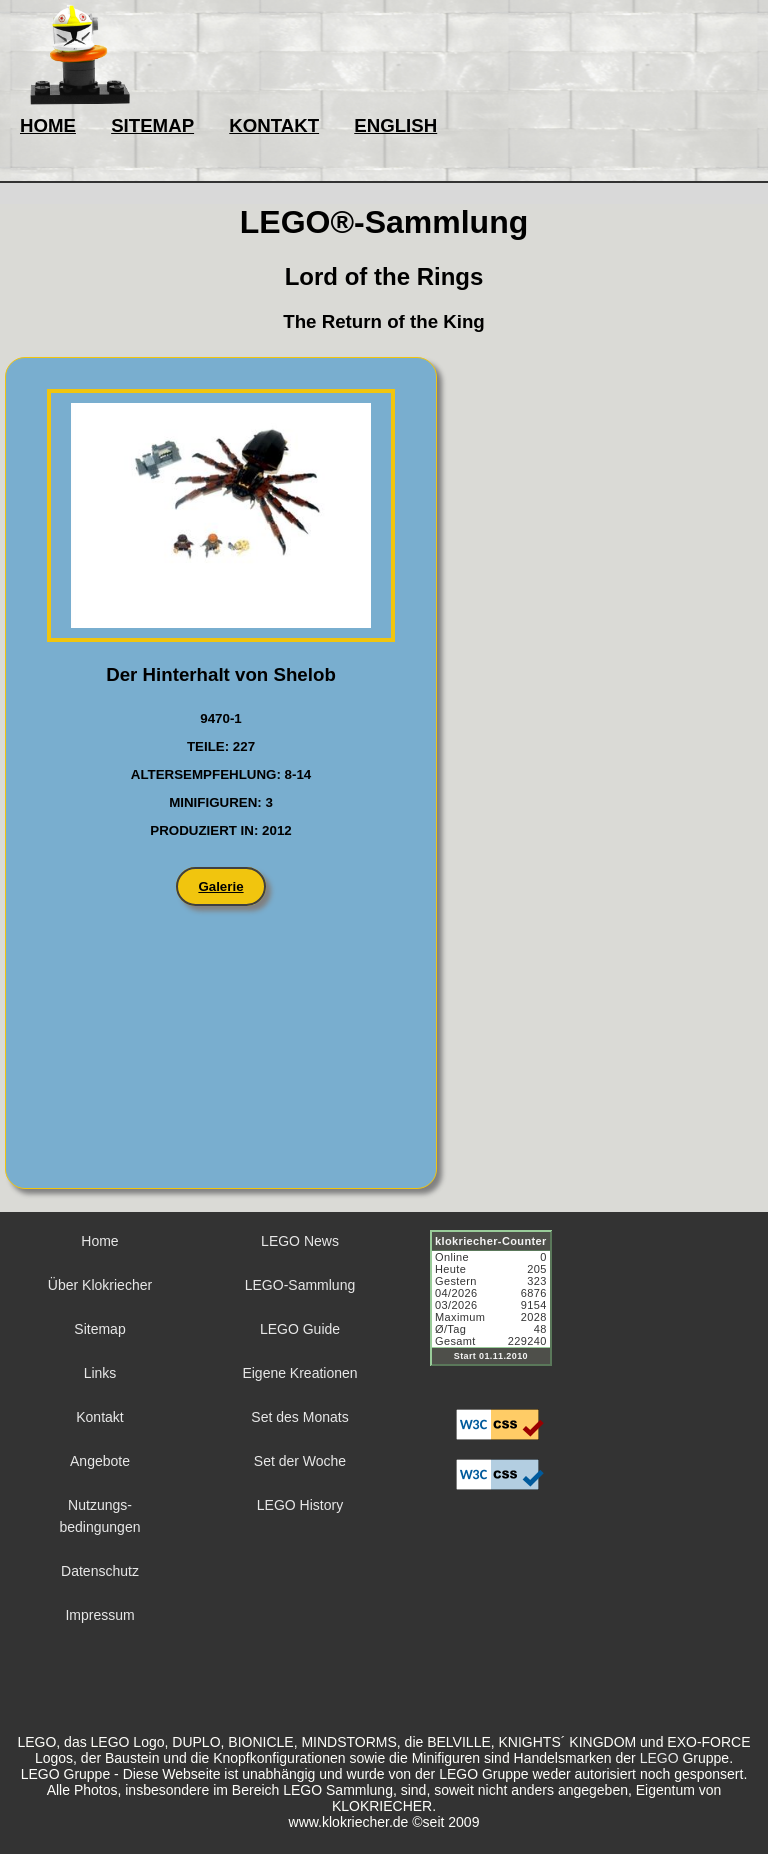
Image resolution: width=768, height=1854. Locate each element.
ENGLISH (395, 125)
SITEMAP (152, 125)
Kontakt (99, 1417)
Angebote (100, 1461)
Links (100, 1373)
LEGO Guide (300, 1329)
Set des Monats (299, 1417)
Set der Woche (300, 1461)
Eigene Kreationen (299, 1373)
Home (99, 1241)
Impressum (99, 1615)
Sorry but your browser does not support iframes (500, 1310)
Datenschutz (100, 1571)
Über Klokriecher (100, 1285)
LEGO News (300, 1241)
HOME (48, 125)
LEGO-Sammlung (300, 1285)
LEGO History (300, 1505)
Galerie (220, 886)
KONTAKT (274, 125)
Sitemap (99, 1329)
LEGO (659, 1758)
